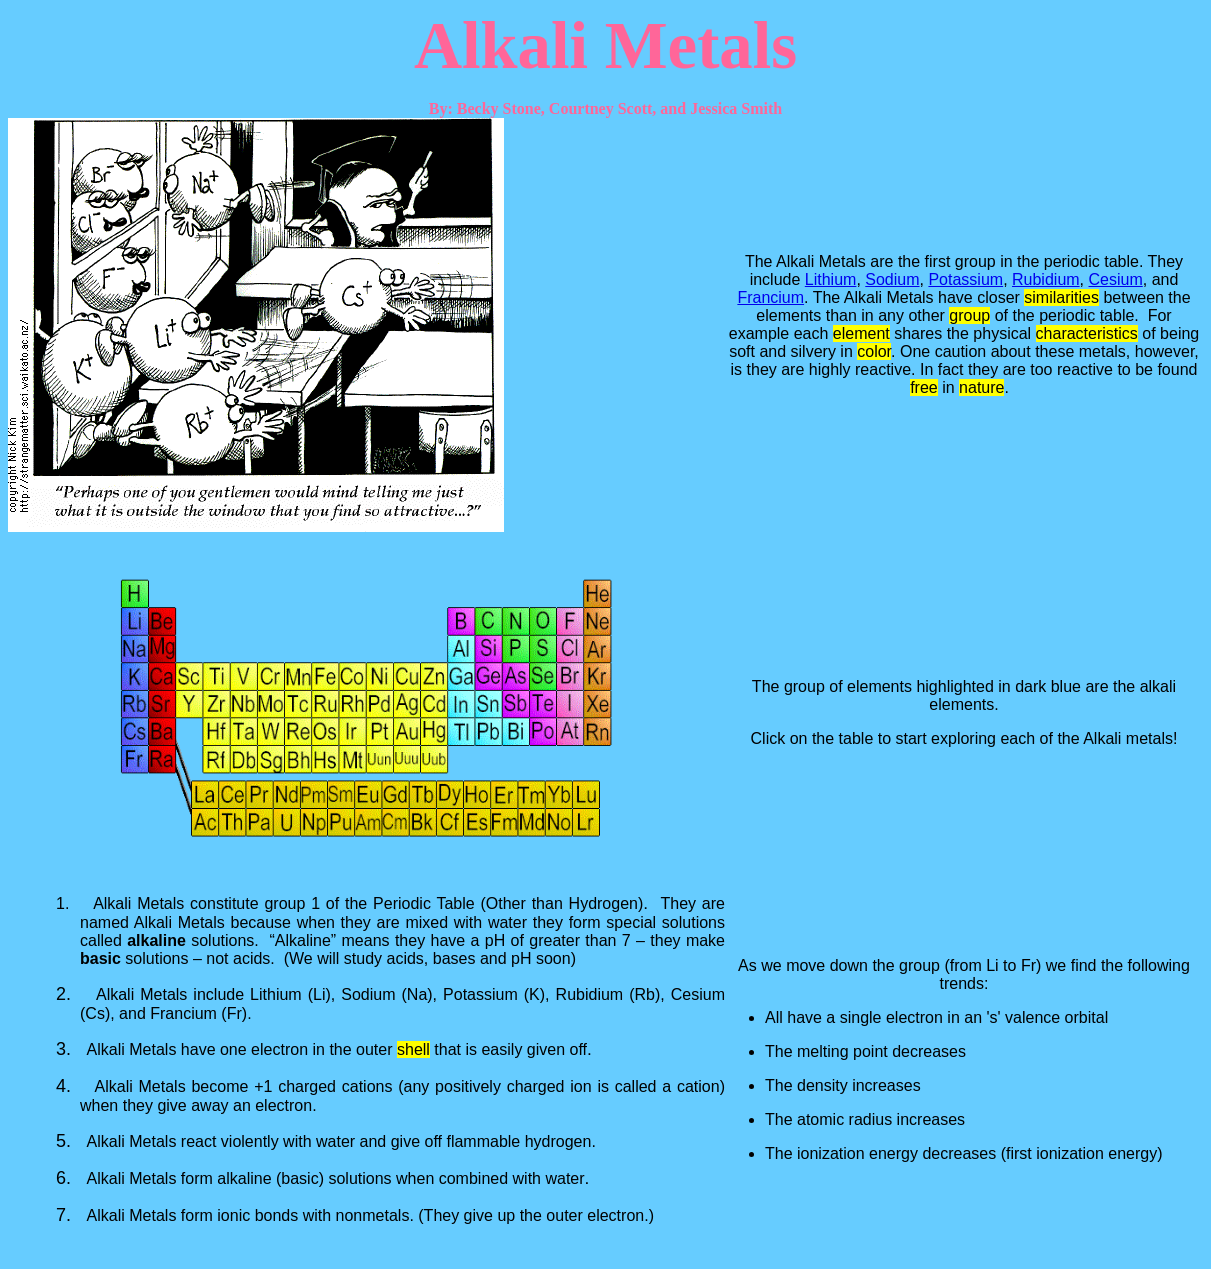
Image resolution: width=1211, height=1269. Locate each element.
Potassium (965, 279)
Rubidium (1046, 279)
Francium (770, 297)
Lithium (831, 279)
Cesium (1116, 279)
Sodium (892, 279)
